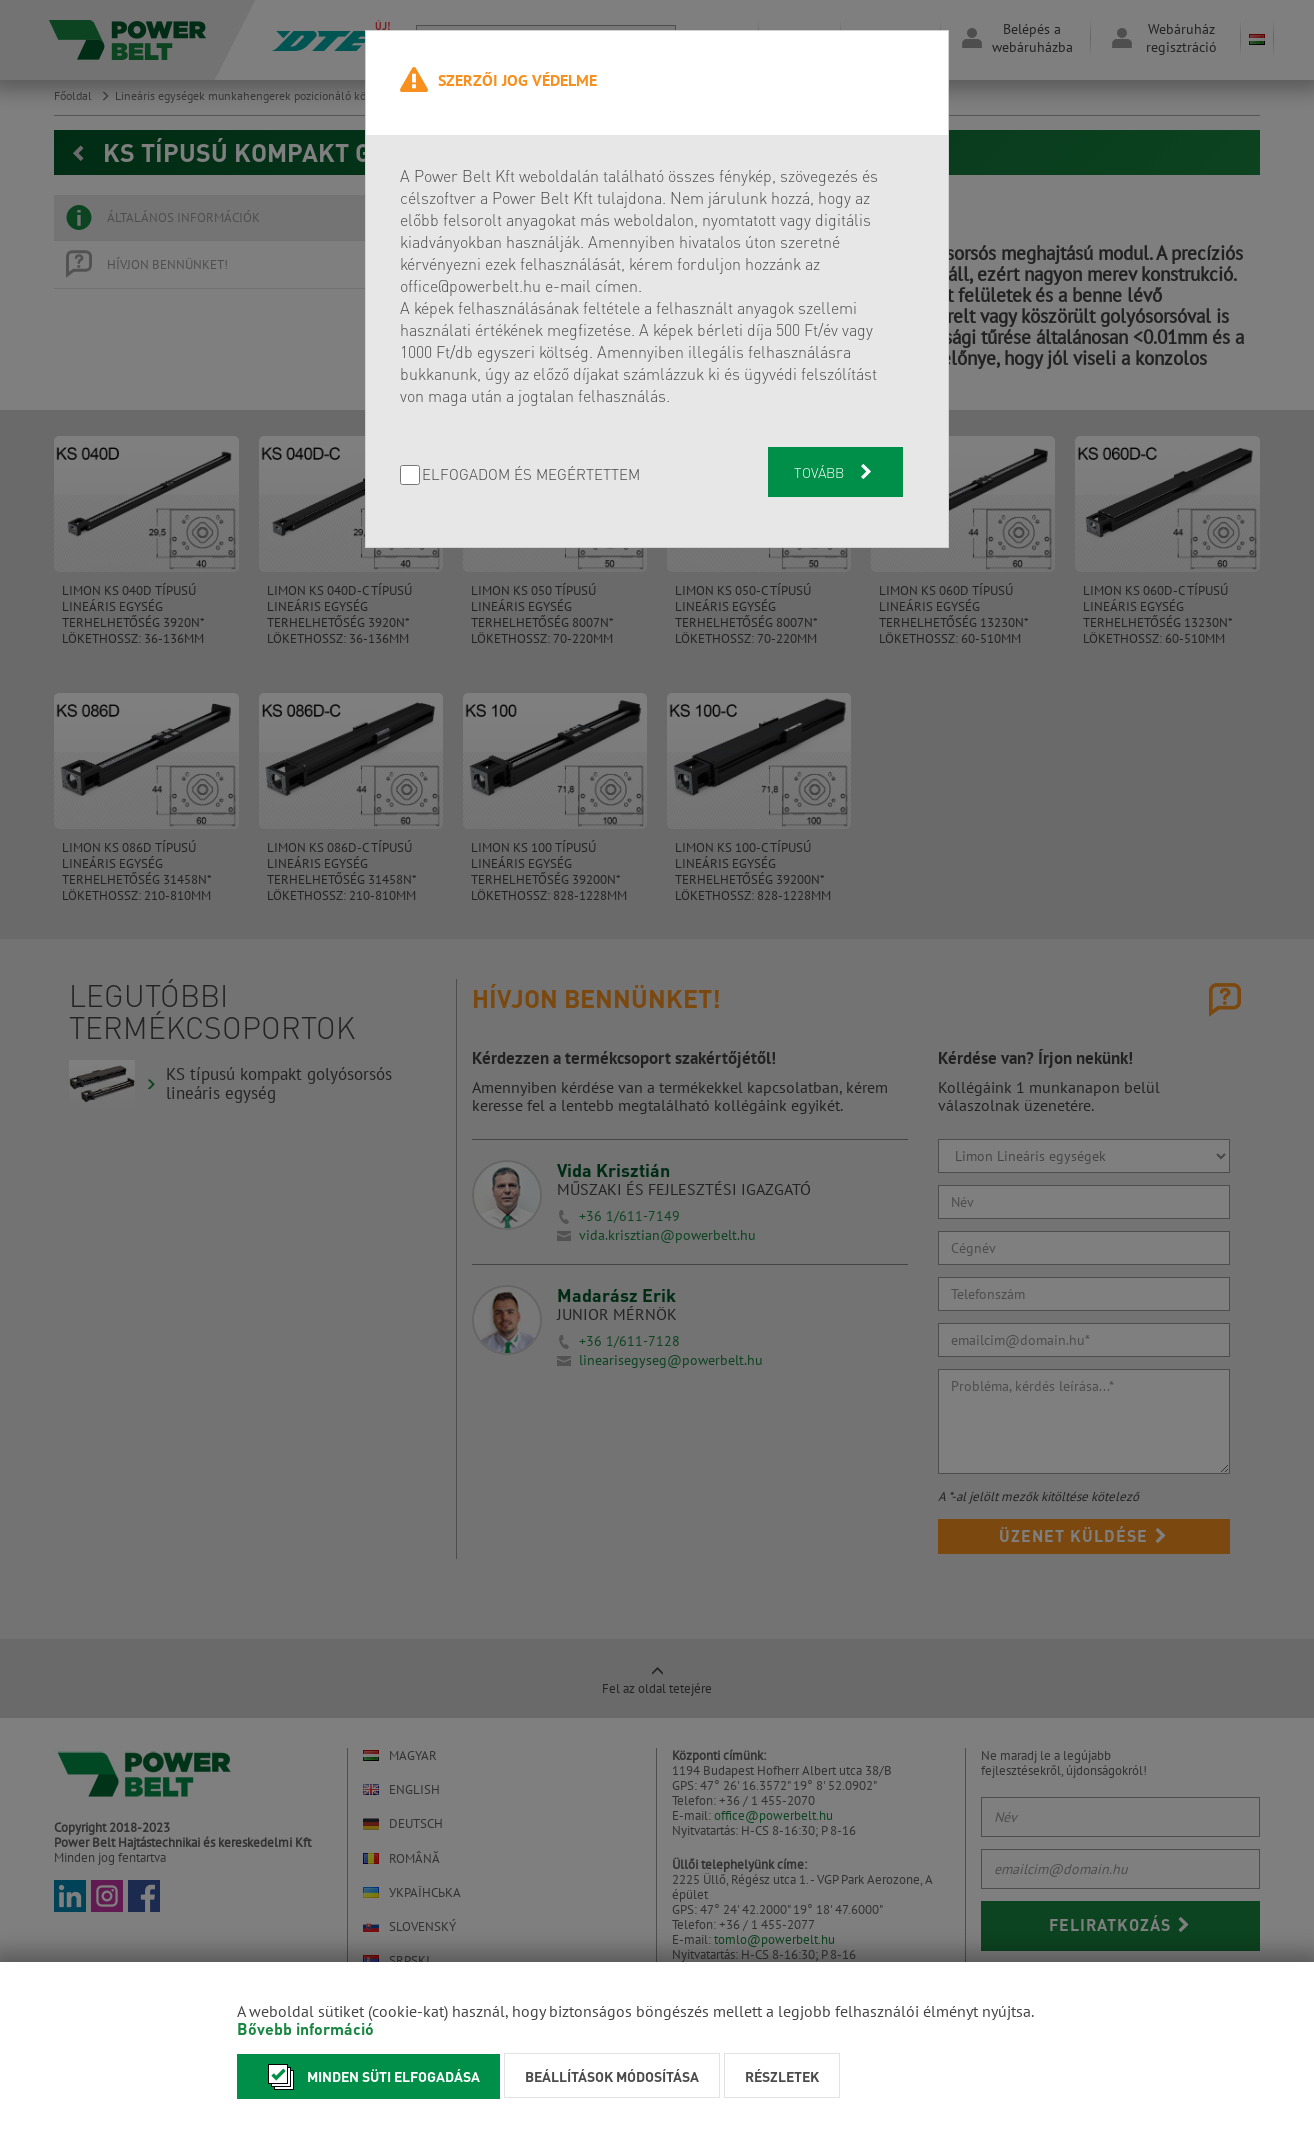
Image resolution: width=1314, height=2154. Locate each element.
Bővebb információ (305, 2028)
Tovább (835, 472)
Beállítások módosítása (612, 2076)
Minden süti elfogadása (368, 2076)
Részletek (782, 2076)
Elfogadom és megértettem (531, 475)
